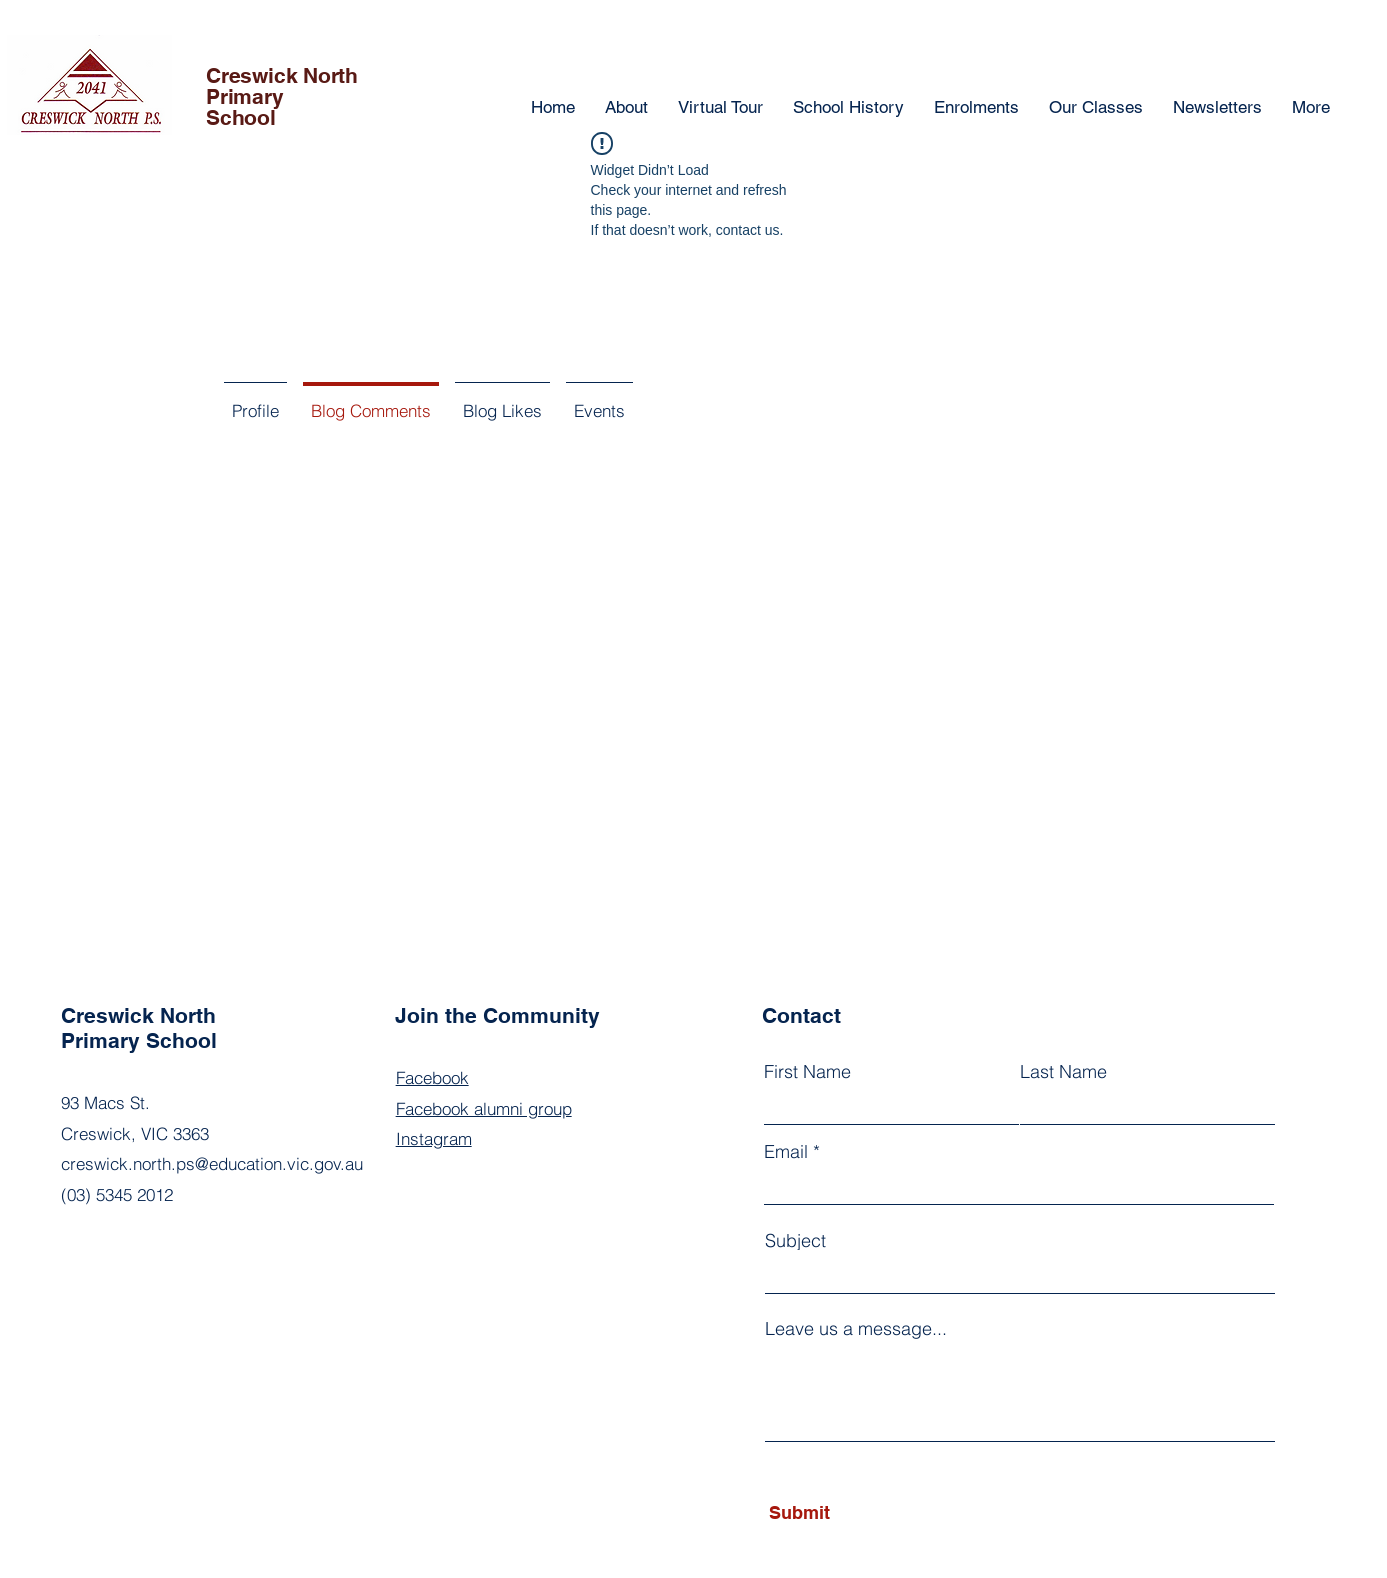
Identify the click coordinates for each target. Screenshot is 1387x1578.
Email (786, 1152)
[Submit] (859, 1513)
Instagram (434, 1138)
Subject (795, 1241)
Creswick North (282, 75)
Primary (245, 96)
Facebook (432, 1077)
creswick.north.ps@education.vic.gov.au (212, 1163)
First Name (807, 1072)
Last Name (1063, 1072)
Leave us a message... (856, 1329)
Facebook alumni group (484, 1108)
